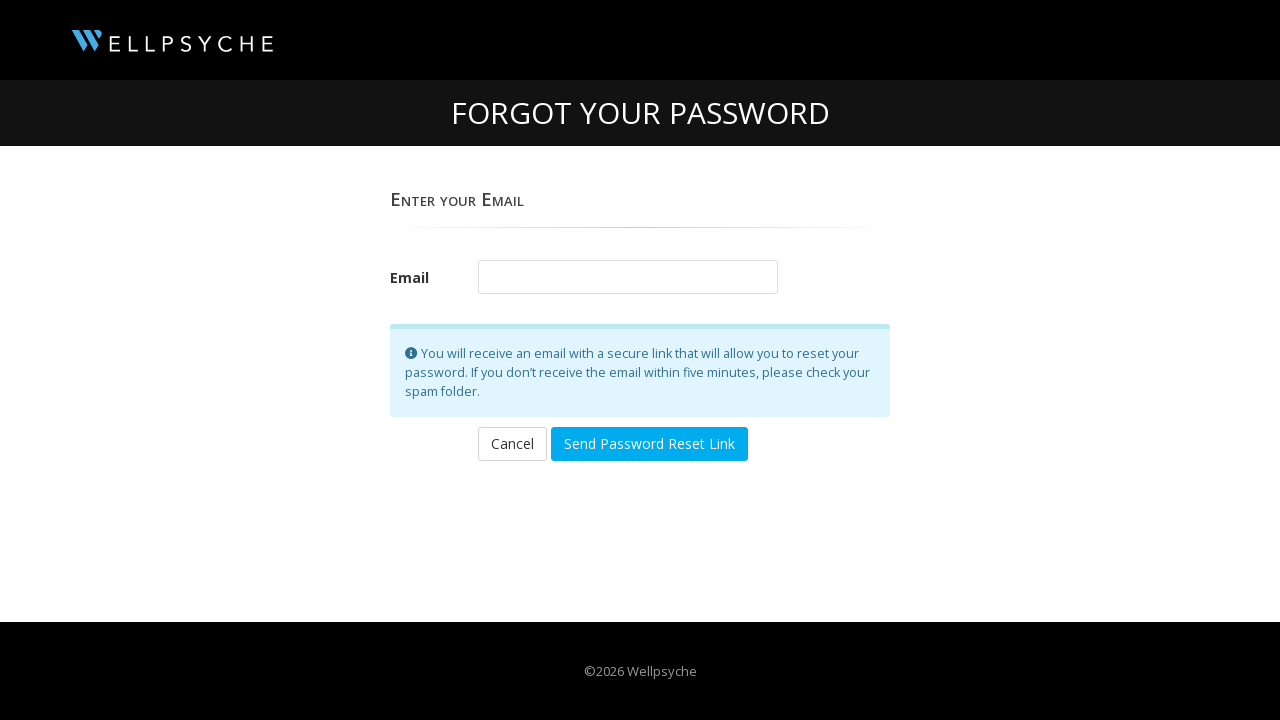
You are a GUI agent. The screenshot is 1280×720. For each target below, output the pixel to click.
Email (409, 277)
